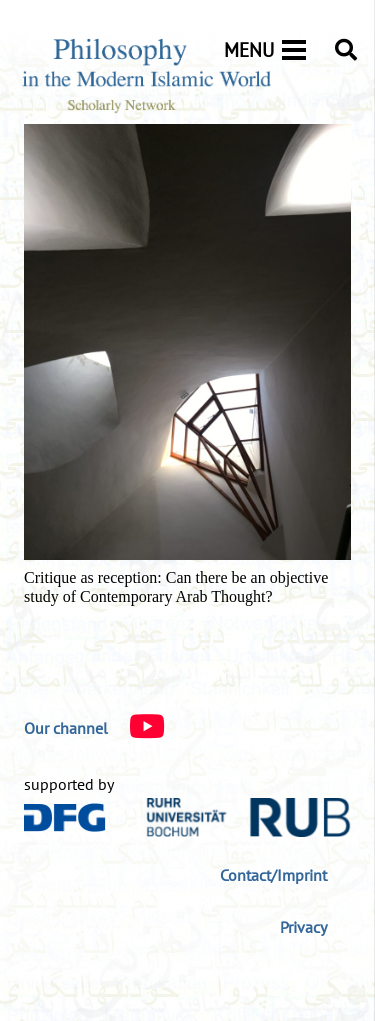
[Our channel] (66, 728)
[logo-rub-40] (248, 817)
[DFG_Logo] (65, 817)
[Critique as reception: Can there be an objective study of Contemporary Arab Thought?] (187, 138)
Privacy (303, 927)
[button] (346, 50)
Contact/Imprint (273, 875)
